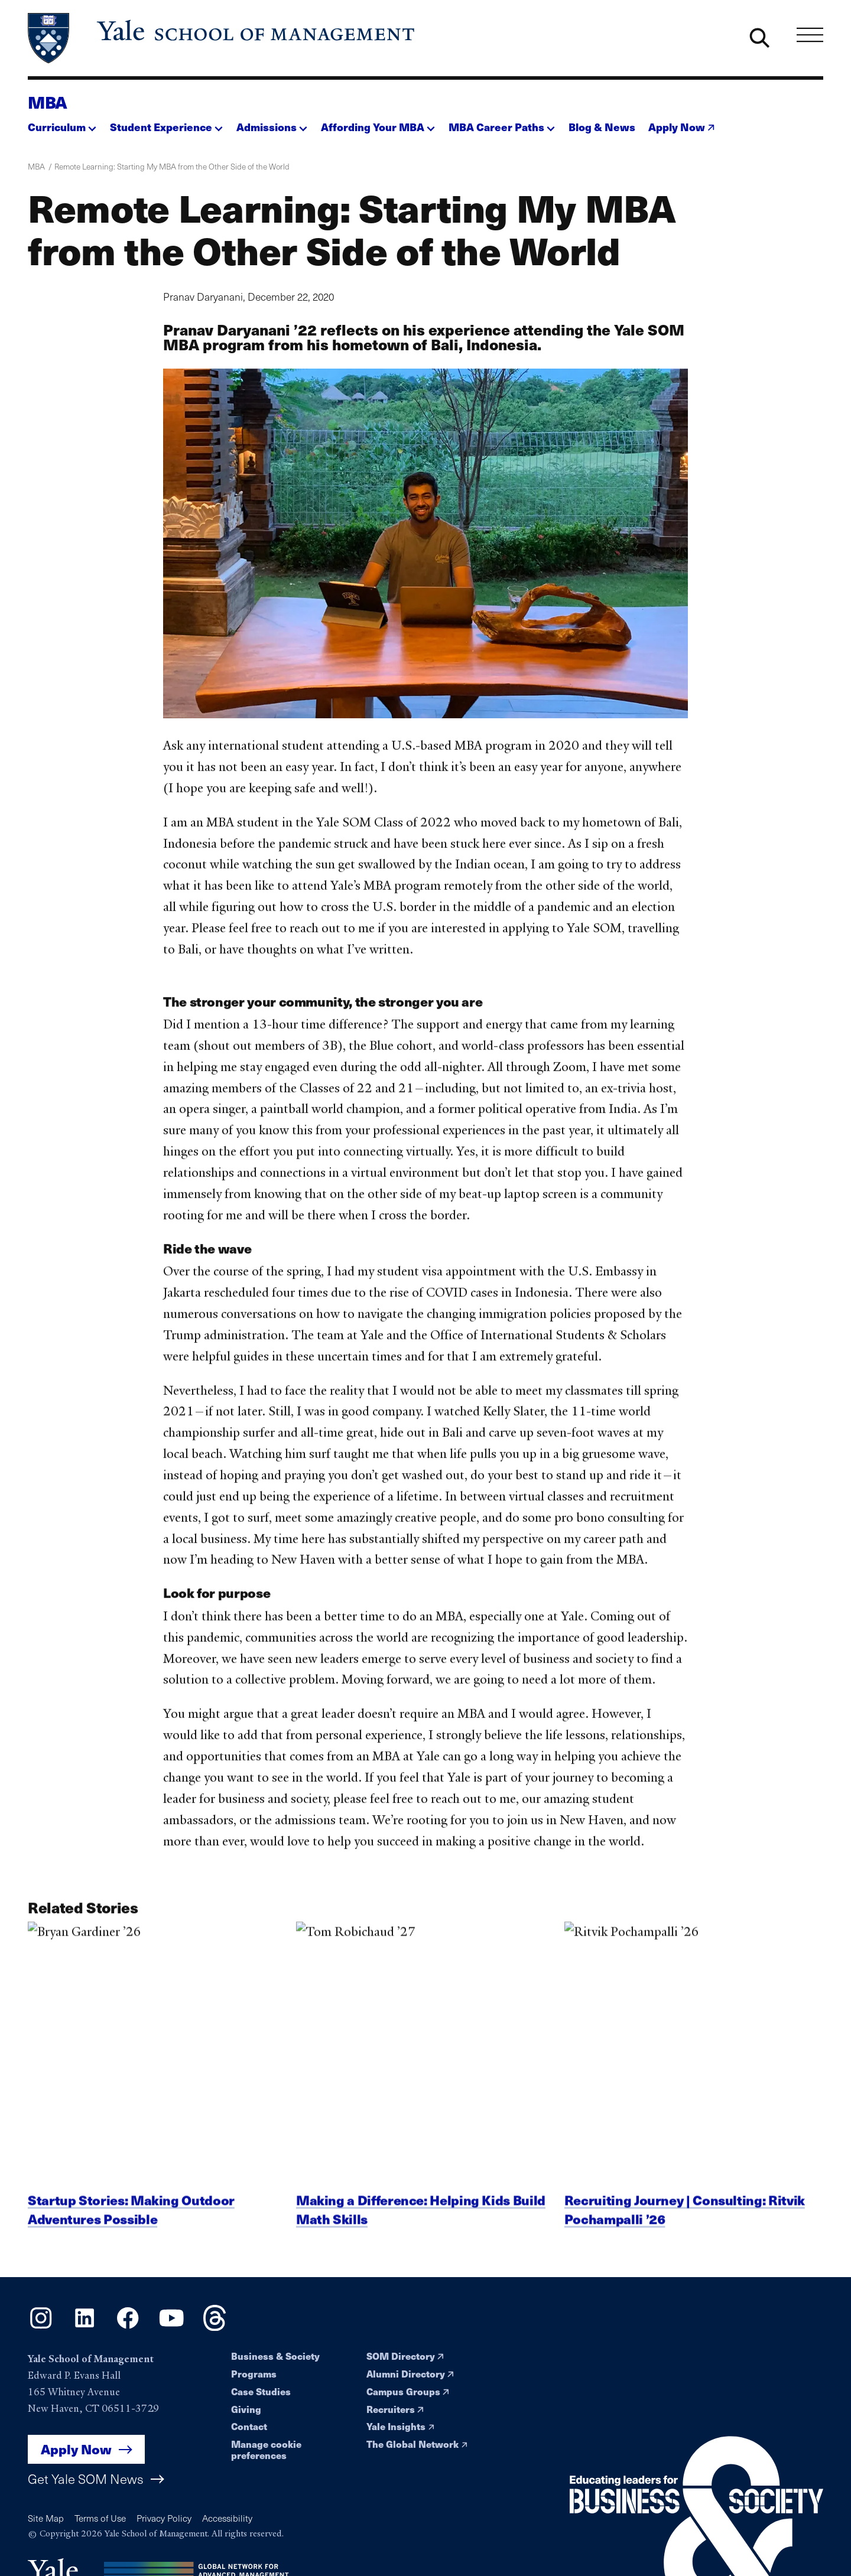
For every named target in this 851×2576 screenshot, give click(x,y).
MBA (47, 102)
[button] (62, 123)
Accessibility (227, 2518)
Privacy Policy (164, 2518)
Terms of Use (100, 2518)
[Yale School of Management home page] (222, 38)
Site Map (46, 2518)
